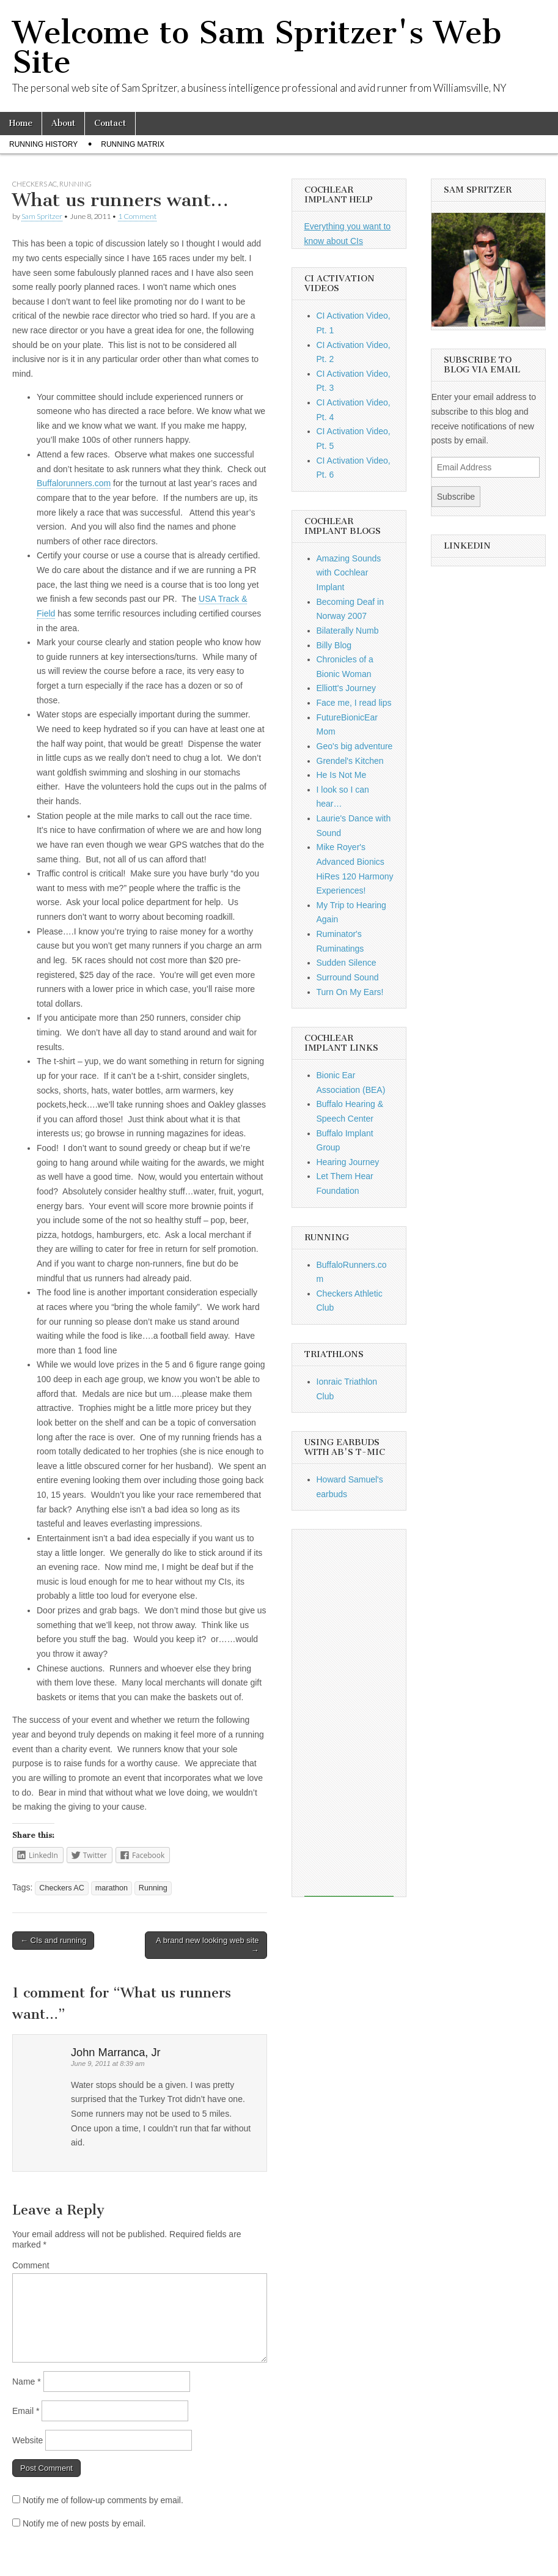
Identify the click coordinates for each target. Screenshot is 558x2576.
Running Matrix (132, 144)
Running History (43, 144)
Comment (31, 2265)
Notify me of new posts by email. (84, 2523)
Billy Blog (334, 645)
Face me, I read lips (354, 703)
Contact (110, 123)
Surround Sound (348, 977)
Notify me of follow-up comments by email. (103, 2500)
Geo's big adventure (355, 746)
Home (20, 123)
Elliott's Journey (346, 688)
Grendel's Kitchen (350, 761)
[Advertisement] (349, 1713)
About (63, 123)
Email (25, 2411)
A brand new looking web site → (207, 1945)
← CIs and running (53, 1940)
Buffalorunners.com (74, 483)
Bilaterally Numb (348, 630)
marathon (111, 1888)
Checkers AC (34, 184)
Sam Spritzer (41, 216)
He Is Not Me (342, 775)
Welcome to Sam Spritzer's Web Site (257, 47)
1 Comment (137, 216)
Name (26, 2381)
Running (75, 184)
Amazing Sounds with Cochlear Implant (349, 572)
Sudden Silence (346, 963)
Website (27, 2440)
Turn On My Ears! (350, 992)
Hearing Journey (348, 1162)
